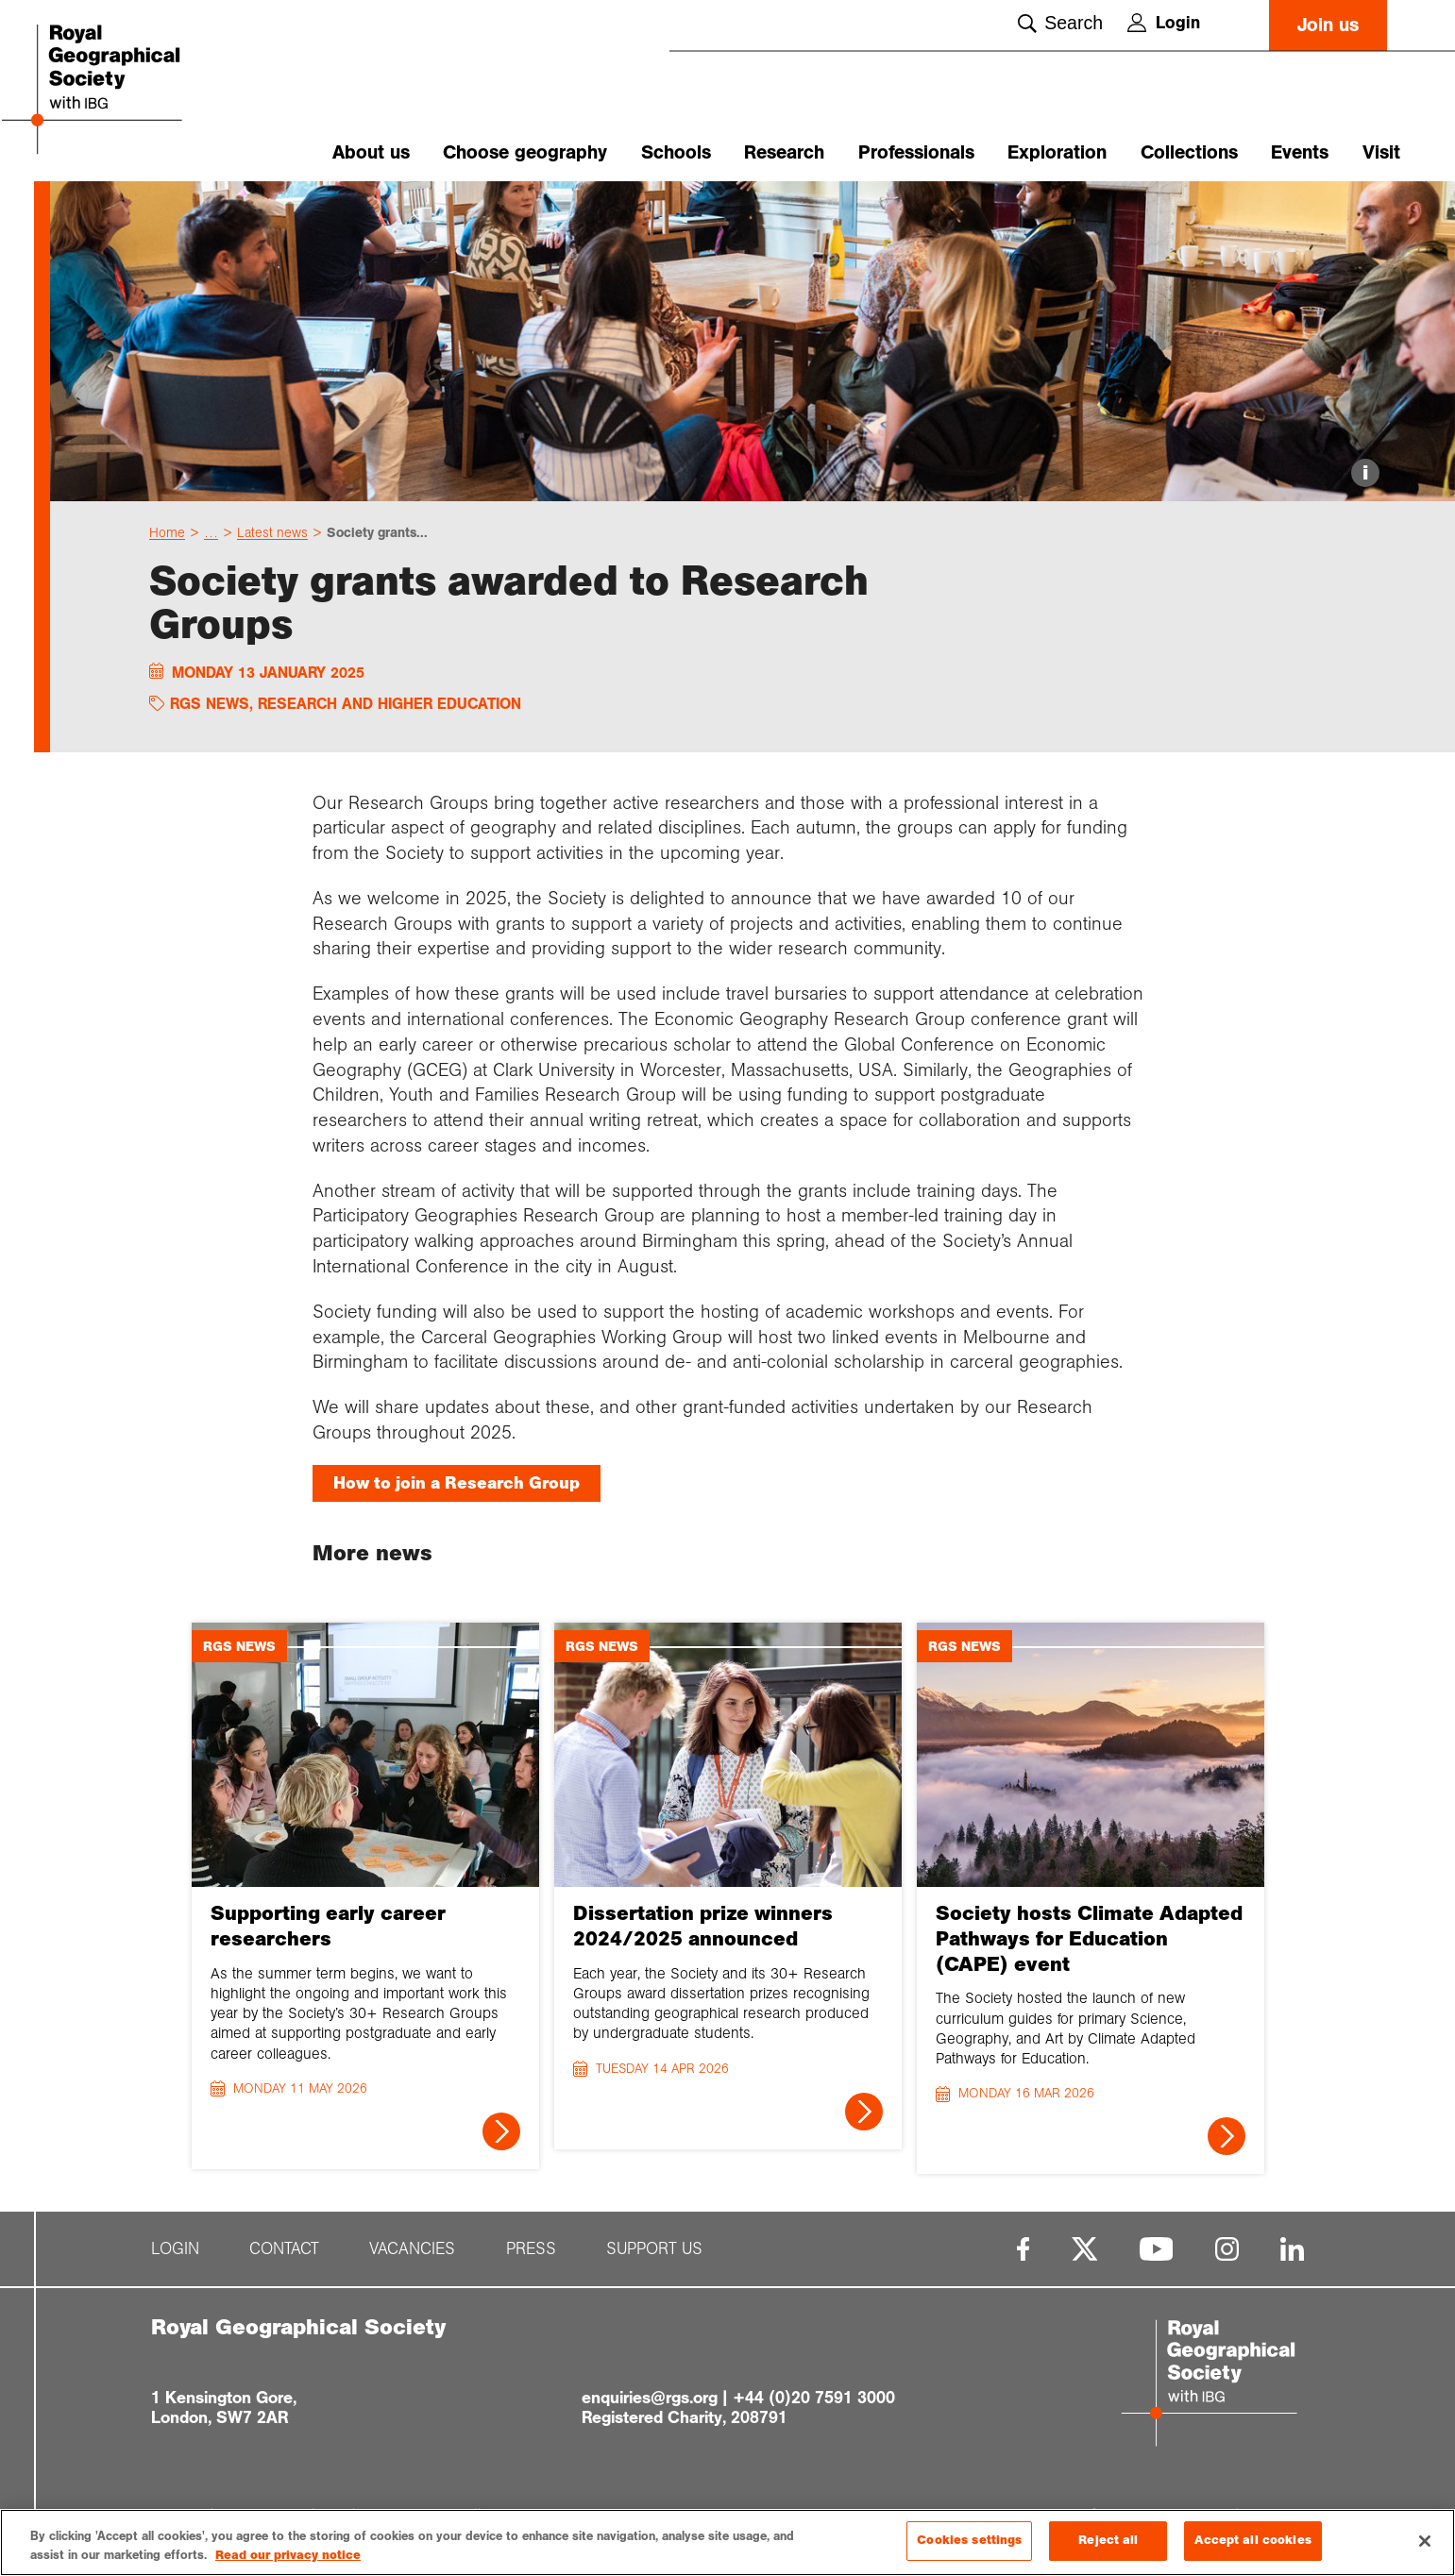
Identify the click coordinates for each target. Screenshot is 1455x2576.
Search (1060, 22)
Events (1299, 152)
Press (531, 2255)
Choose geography (525, 152)
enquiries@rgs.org (650, 2404)
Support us (654, 2255)
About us (371, 152)
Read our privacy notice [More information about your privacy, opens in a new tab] (288, 2555)
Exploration (1057, 152)
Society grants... (377, 538)
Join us (1328, 25)
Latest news (272, 538)
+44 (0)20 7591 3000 (814, 2404)
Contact (284, 2255)
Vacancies (412, 2255)
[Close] (1425, 2541)
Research (784, 152)
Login (1163, 22)
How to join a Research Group (456, 1489)
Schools (676, 152)
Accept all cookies (1252, 2540)
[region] (727, 2542)
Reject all (1108, 2540)
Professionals (916, 152)
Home (167, 538)
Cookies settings (969, 2540)
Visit (1381, 152)
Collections (1189, 152)
